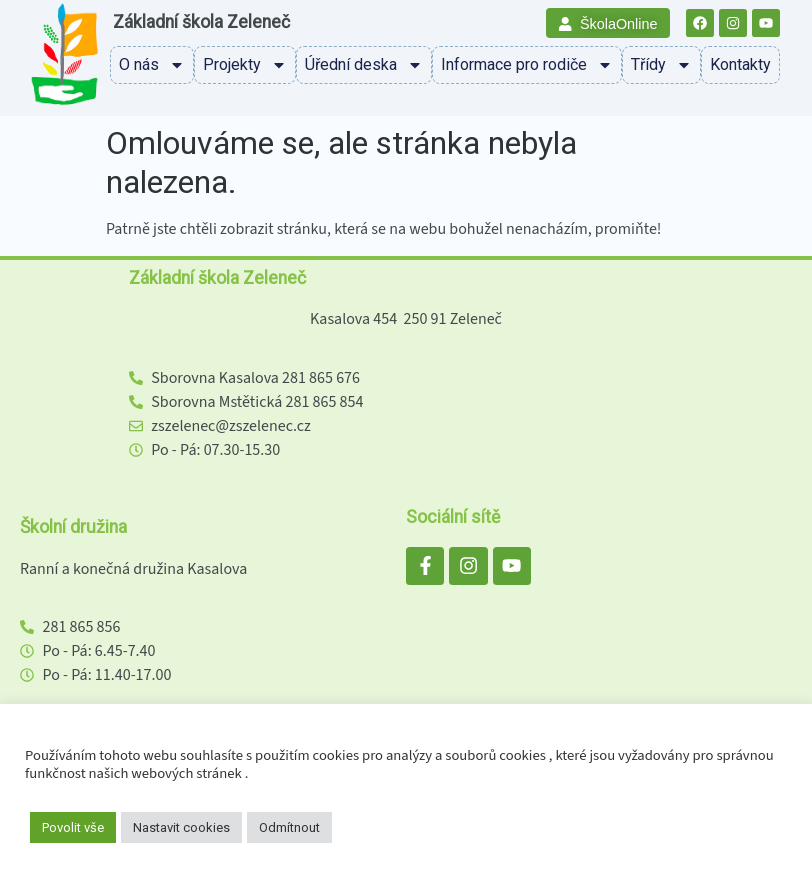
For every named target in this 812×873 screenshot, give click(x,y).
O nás (152, 65)
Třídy (661, 65)
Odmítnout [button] (289, 827)
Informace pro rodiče (527, 65)
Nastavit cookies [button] (181, 827)
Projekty (245, 65)
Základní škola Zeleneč (201, 22)
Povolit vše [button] (73, 827)
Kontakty (740, 64)
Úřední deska (364, 65)
